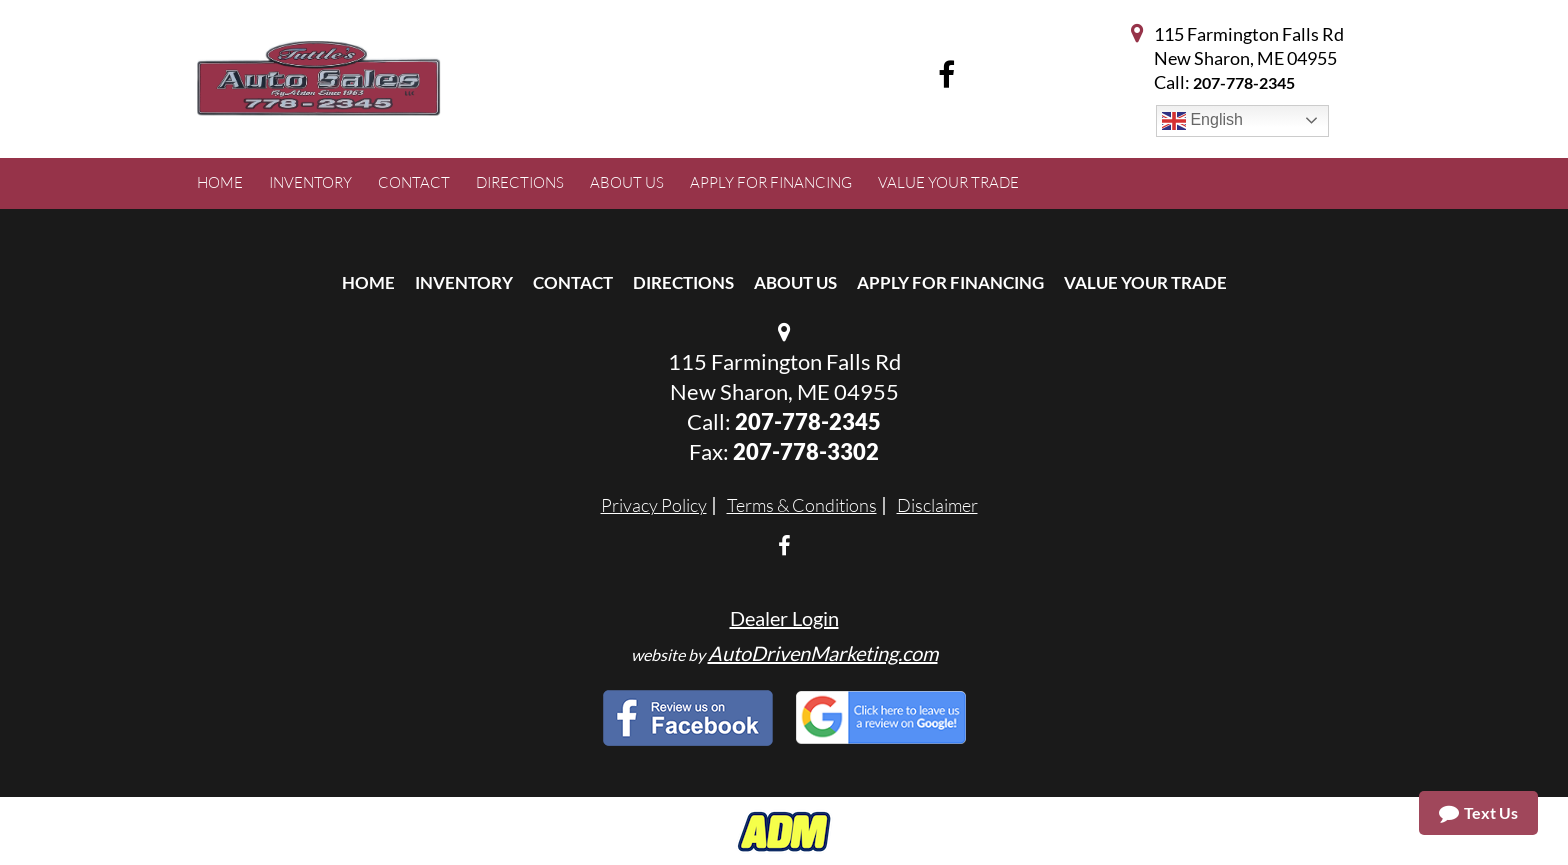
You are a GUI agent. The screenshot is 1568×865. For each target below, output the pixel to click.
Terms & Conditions (802, 505)
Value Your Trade (1145, 282)
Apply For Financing (950, 282)
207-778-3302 (806, 451)
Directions (683, 282)
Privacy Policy (654, 505)
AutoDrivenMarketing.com (823, 653)
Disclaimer (937, 505)
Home (368, 282)
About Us (795, 282)
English (1202, 121)
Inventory (464, 282)
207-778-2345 (1244, 82)
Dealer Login (784, 618)
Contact (573, 282)
